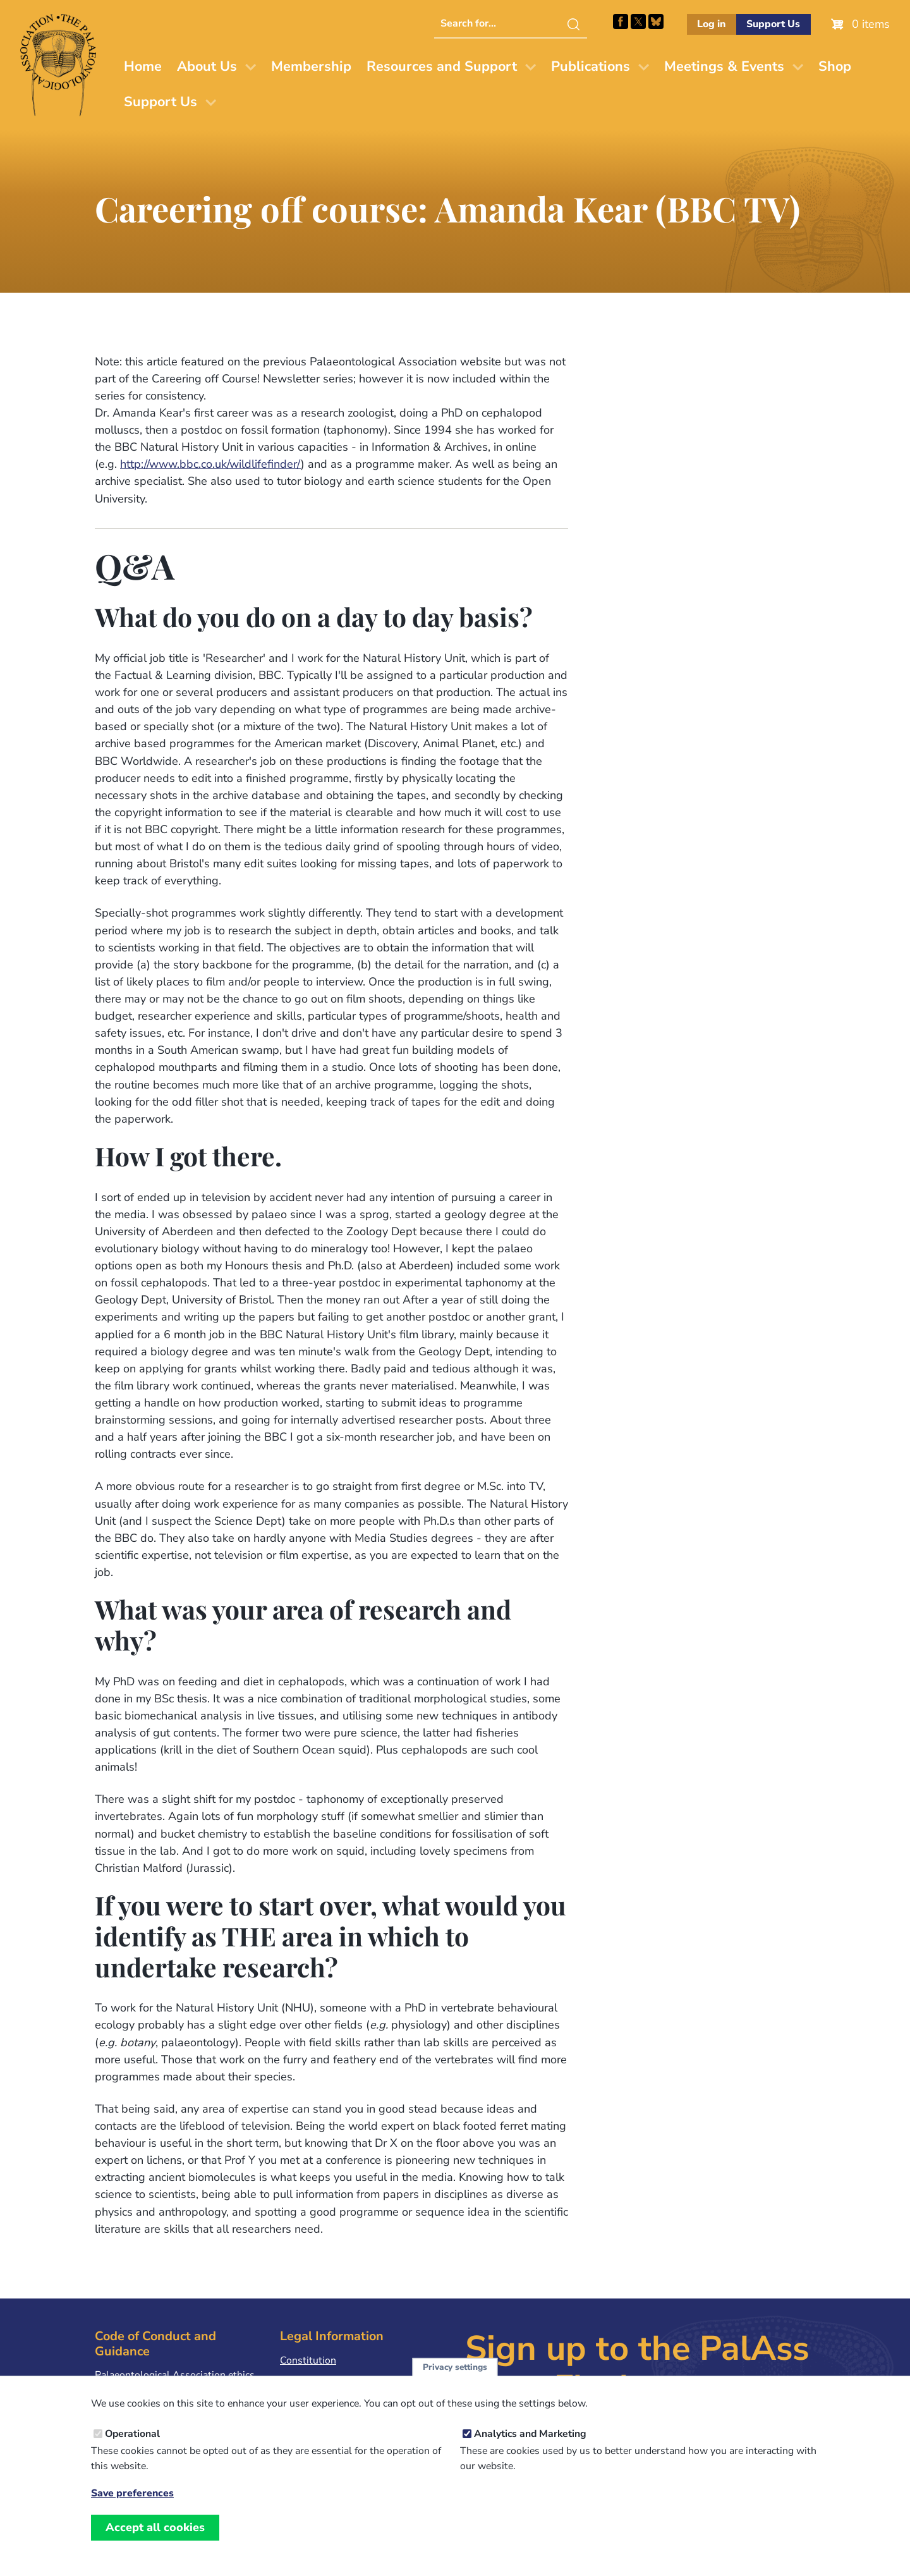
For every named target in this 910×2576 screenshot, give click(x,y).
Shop (834, 66)
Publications (590, 66)
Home (143, 66)
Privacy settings (455, 2381)
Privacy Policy (311, 2380)
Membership (311, 66)
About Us (207, 66)
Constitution (308, 2360)
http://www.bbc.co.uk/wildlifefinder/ (210, 464)
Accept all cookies (155, 2541)
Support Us (773, 24)
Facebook (620, 21)
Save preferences (132, 2507)
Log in (711, 24)
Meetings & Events (724, 66)
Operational (132, 2448)
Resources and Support (442, 66)
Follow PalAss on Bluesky (656, 21)
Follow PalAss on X (638, 21)
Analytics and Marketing (530, 2448)
